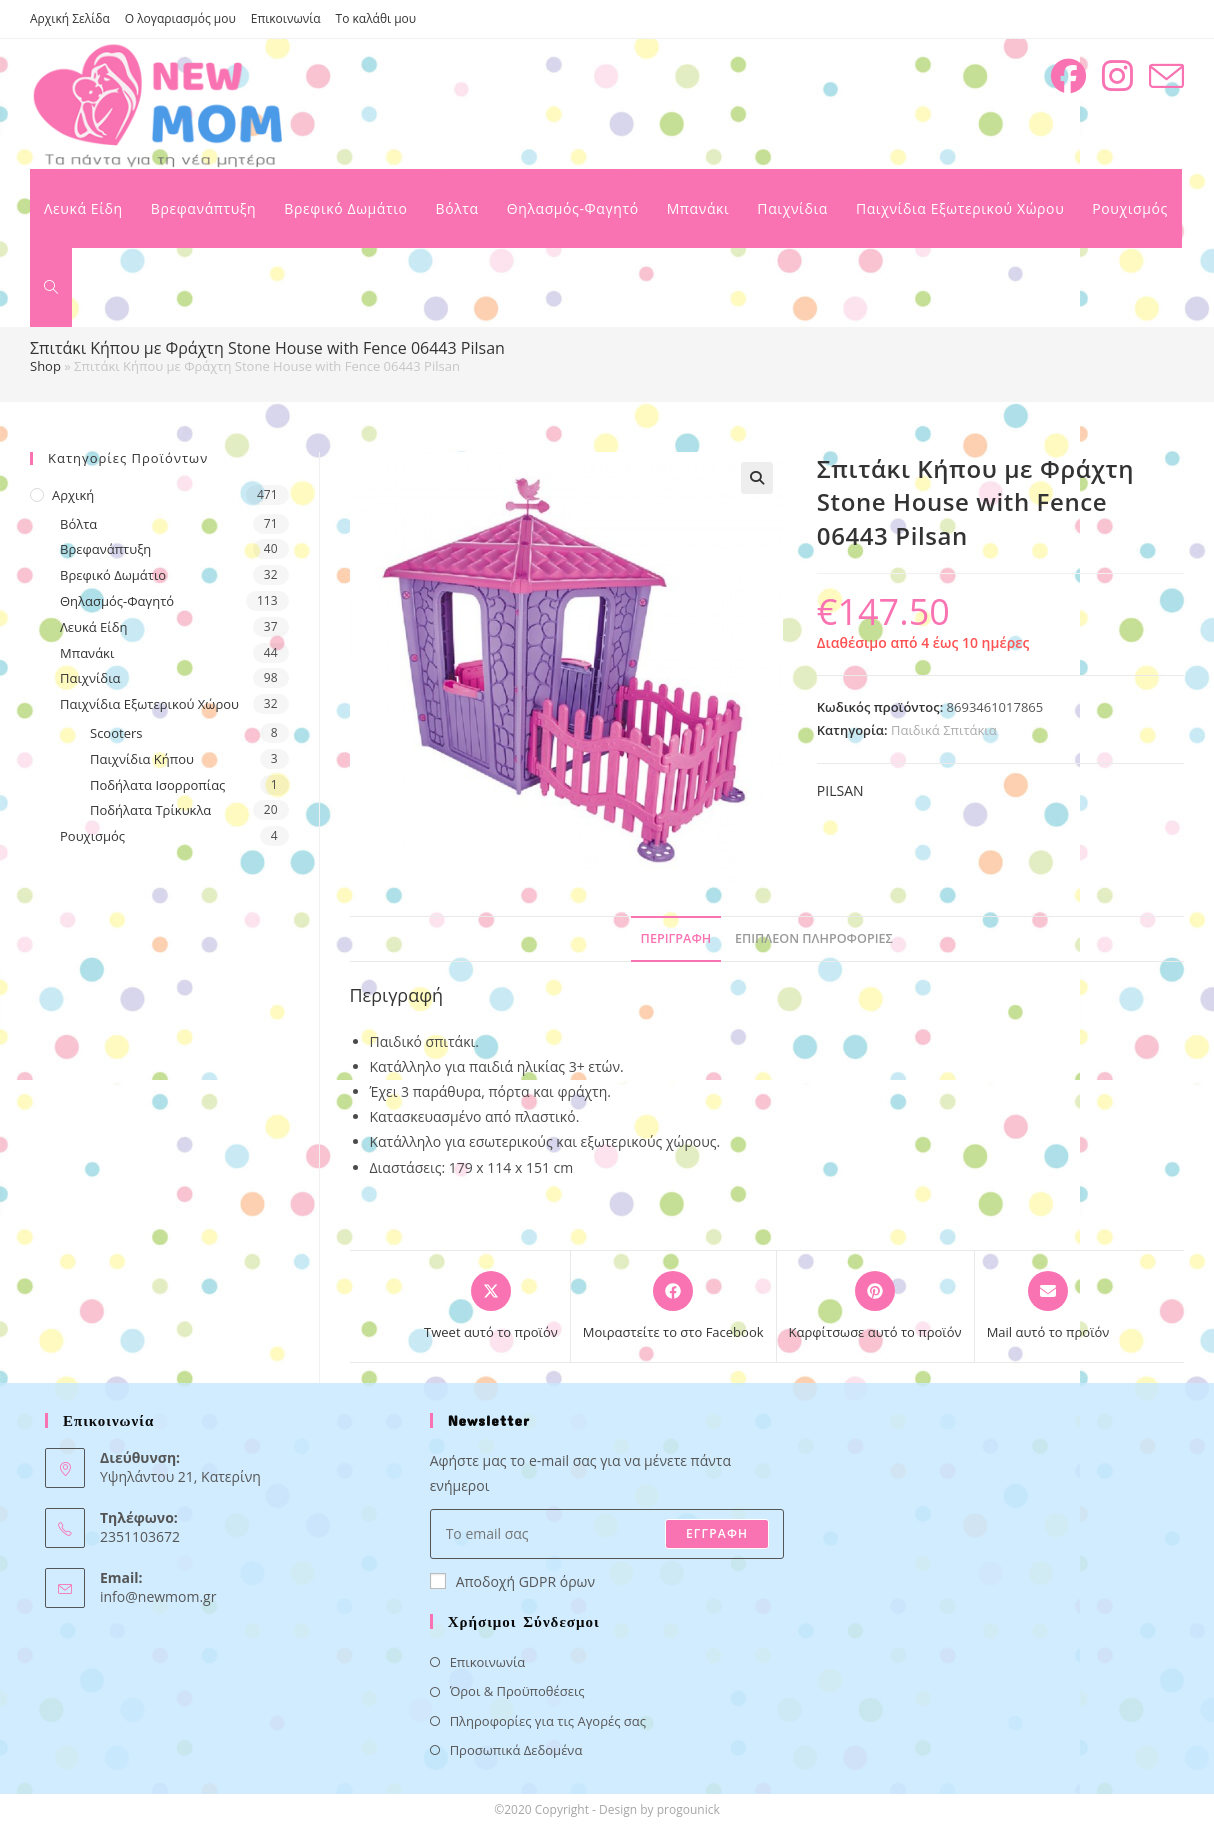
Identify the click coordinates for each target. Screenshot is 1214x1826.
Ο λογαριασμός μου (180, 18)
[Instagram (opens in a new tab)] (1117, 76)
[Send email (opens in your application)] (1166, 76)
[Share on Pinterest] (875, 1307)
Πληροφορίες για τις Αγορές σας (548, 1721)
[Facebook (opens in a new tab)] (1068, 76)
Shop (45, 366)
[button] (757, 478)
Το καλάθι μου (376, 18)
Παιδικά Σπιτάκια (944, 730)
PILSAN (840, 790)
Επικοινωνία (286, 18)
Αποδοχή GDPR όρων (512, 1581)
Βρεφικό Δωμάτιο (113, 575)
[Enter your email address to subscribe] (607, 1534)
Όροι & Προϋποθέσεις (517, 1691)
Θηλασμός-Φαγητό (117, 601)
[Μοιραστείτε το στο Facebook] (673, 1307)
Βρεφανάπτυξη (105, 549)
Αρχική (73, 495)
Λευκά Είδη (94, 627)
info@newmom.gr (158, 1596)
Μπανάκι (87, 653)
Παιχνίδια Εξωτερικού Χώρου (149, 704)
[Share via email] (1048, 1307)
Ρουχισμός (92, 836)
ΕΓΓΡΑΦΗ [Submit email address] (717, 1533)
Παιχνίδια (90, 678)
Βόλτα (78, 524)
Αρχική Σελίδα (70, 18)
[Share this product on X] (491, 1307)
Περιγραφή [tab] (676, 938)
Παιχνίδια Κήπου (142, 759)
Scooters (116, 733)
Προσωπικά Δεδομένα (516, 1750)
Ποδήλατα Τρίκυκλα (150, 810)
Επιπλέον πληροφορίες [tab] (814, 938)
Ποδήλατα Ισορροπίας (157, 785)
